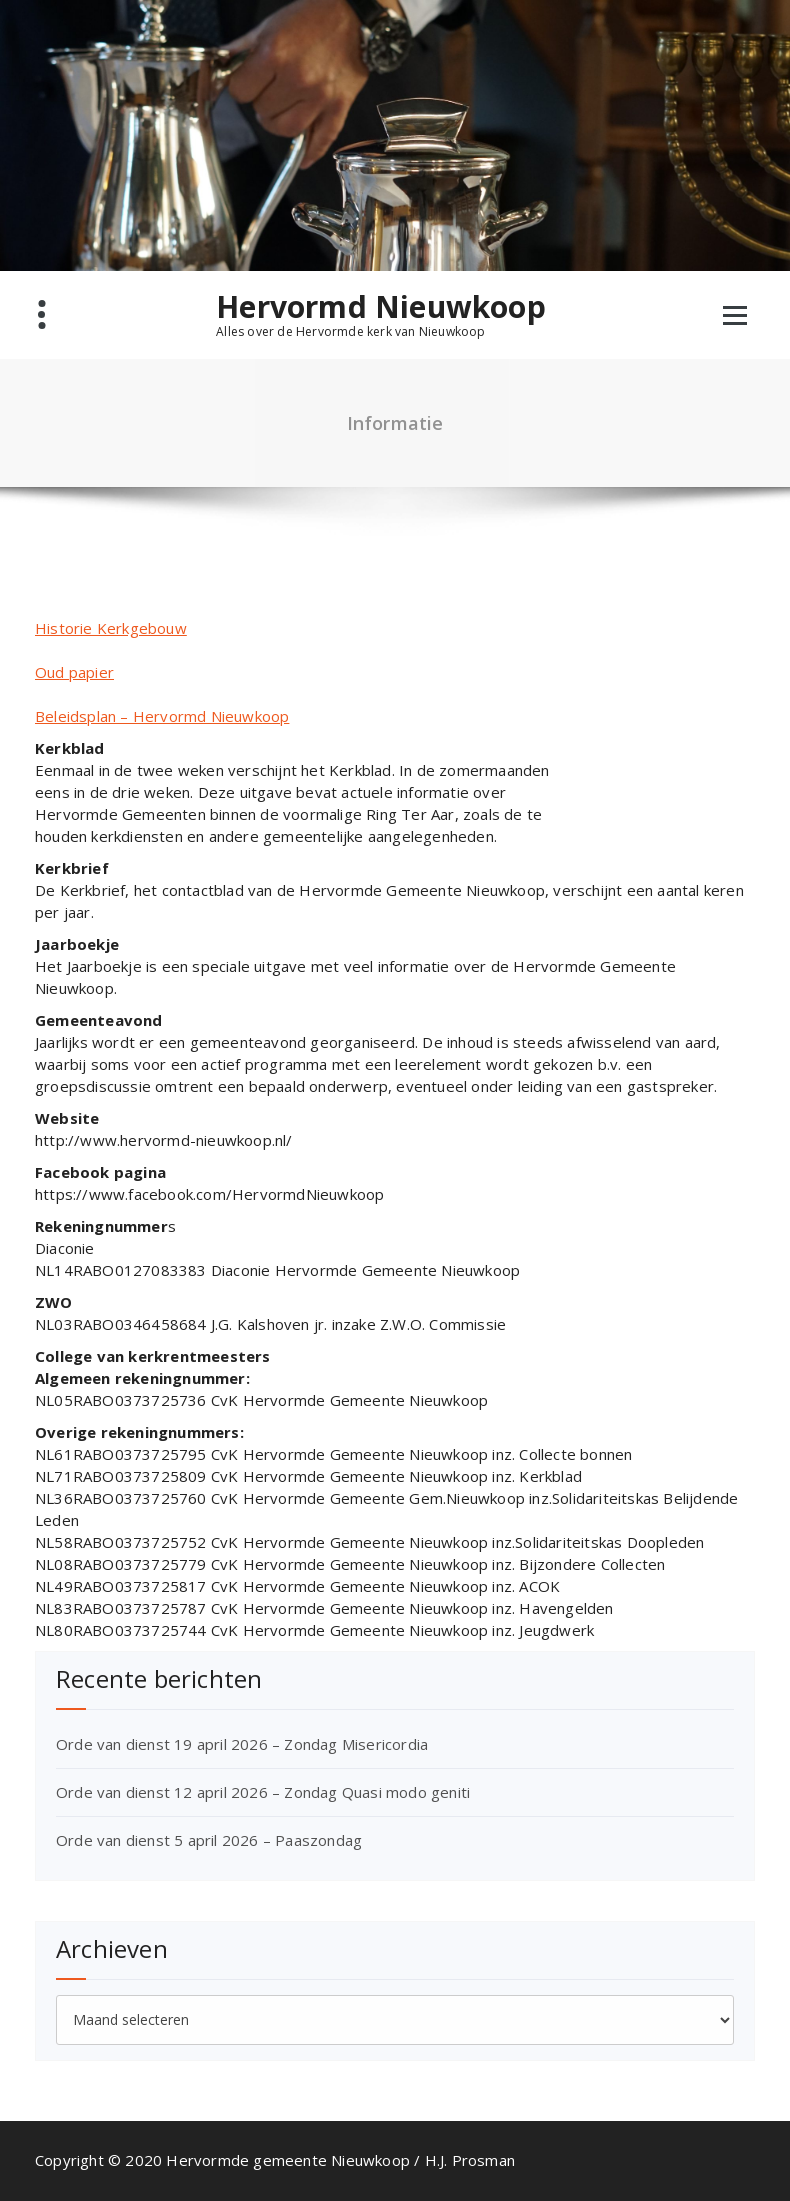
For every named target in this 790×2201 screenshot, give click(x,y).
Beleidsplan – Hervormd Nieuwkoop (162, 716)
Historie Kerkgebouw (111, 628)
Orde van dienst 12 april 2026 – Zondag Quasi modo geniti (263, 1792)
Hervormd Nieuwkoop (381, 307)
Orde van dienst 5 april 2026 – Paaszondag (209, 1840)
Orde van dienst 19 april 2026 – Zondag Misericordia (242, 1744)
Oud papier (74, 672)
